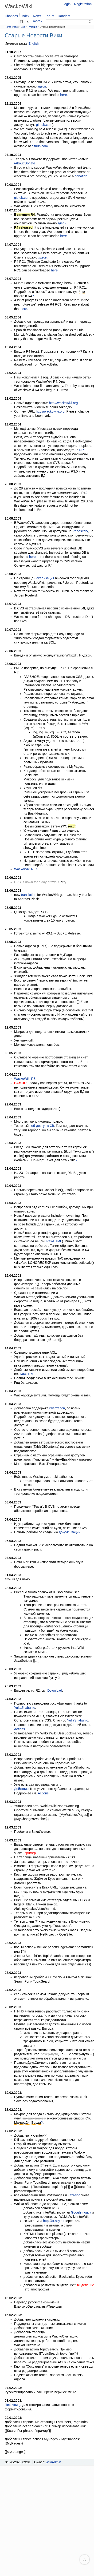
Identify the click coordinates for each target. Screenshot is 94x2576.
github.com (44, 125)
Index (25, 16)
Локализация (44, 578)
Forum (49, 16)
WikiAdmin (53, 2462)
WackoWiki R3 (24, 1079)
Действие (21, 1789)
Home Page (11, 26)
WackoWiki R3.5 (26, 869)
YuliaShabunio (24, 1707)
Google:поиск (81, 2212)
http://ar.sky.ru (53, 2221)
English (33, 43)
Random (64, 16)
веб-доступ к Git (42, 1126)
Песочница (13, 2405)
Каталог (74, 2195)
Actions (19, 1729)
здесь (41, 86)
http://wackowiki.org (63, 403)
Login (66, 4)
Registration (83, 4)
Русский (32, 26)
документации (69, 1532)
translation (28, 895)
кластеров (57, 1408)
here (63, 95)
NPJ (82, 450)
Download (54, 1690)
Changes (11, 16)
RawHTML (54, 1241)
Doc (22, 26)
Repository (80, 531)
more (38, 21)
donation (81, 176)
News (37, 16)
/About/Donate (24, 163)
